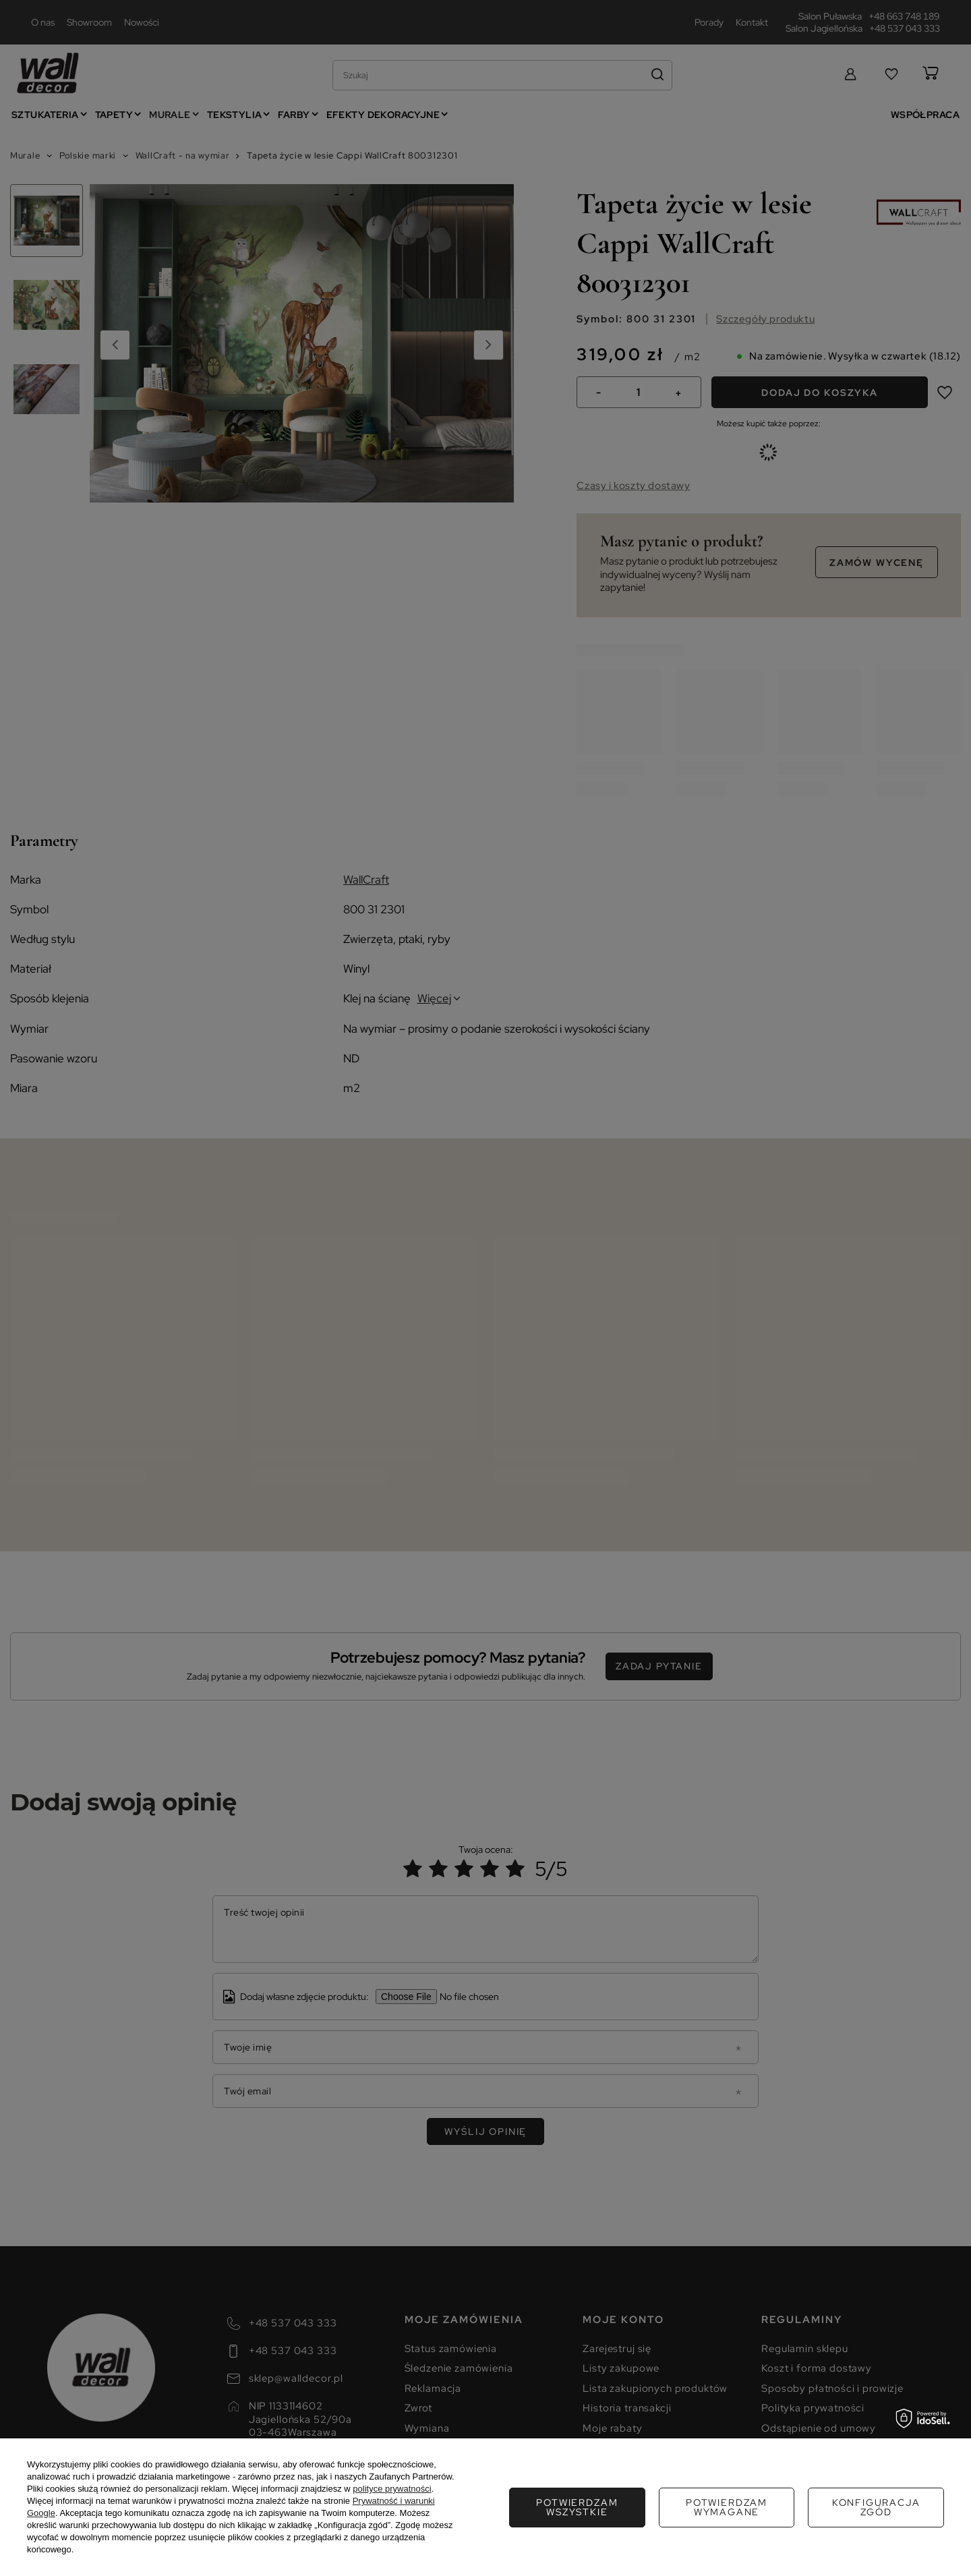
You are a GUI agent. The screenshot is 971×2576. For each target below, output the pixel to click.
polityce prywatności (392, 2489)
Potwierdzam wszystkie (876, 2507)
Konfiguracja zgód (726, 2507)
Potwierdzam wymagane (577, 2507)
